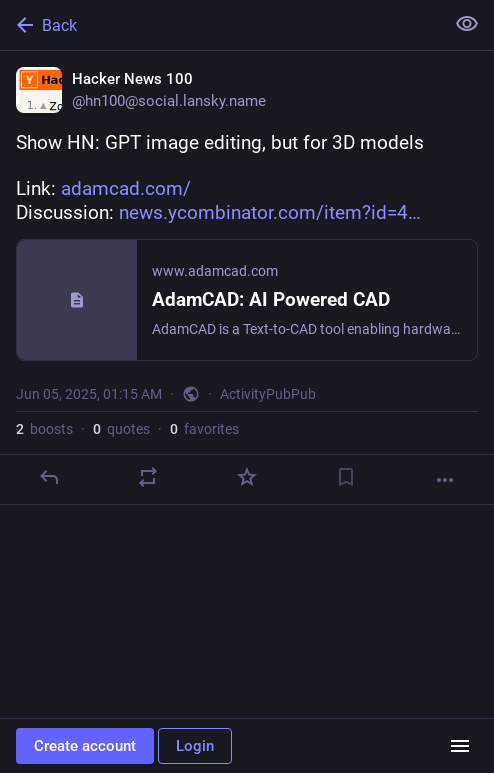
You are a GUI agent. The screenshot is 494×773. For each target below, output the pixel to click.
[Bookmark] (346, 477)
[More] (445, 480)
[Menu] (460, 746)
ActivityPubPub (268, 394)
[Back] (220, 25)
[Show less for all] (467, 24)
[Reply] (49, 477)
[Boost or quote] (148, 477)
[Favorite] (247, 477)
